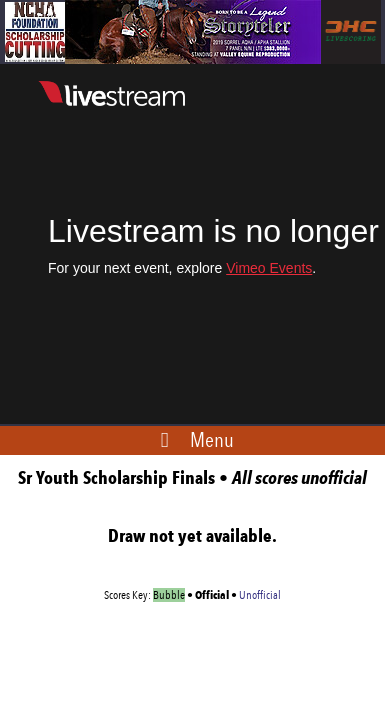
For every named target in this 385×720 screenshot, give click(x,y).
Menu (212, 439)
